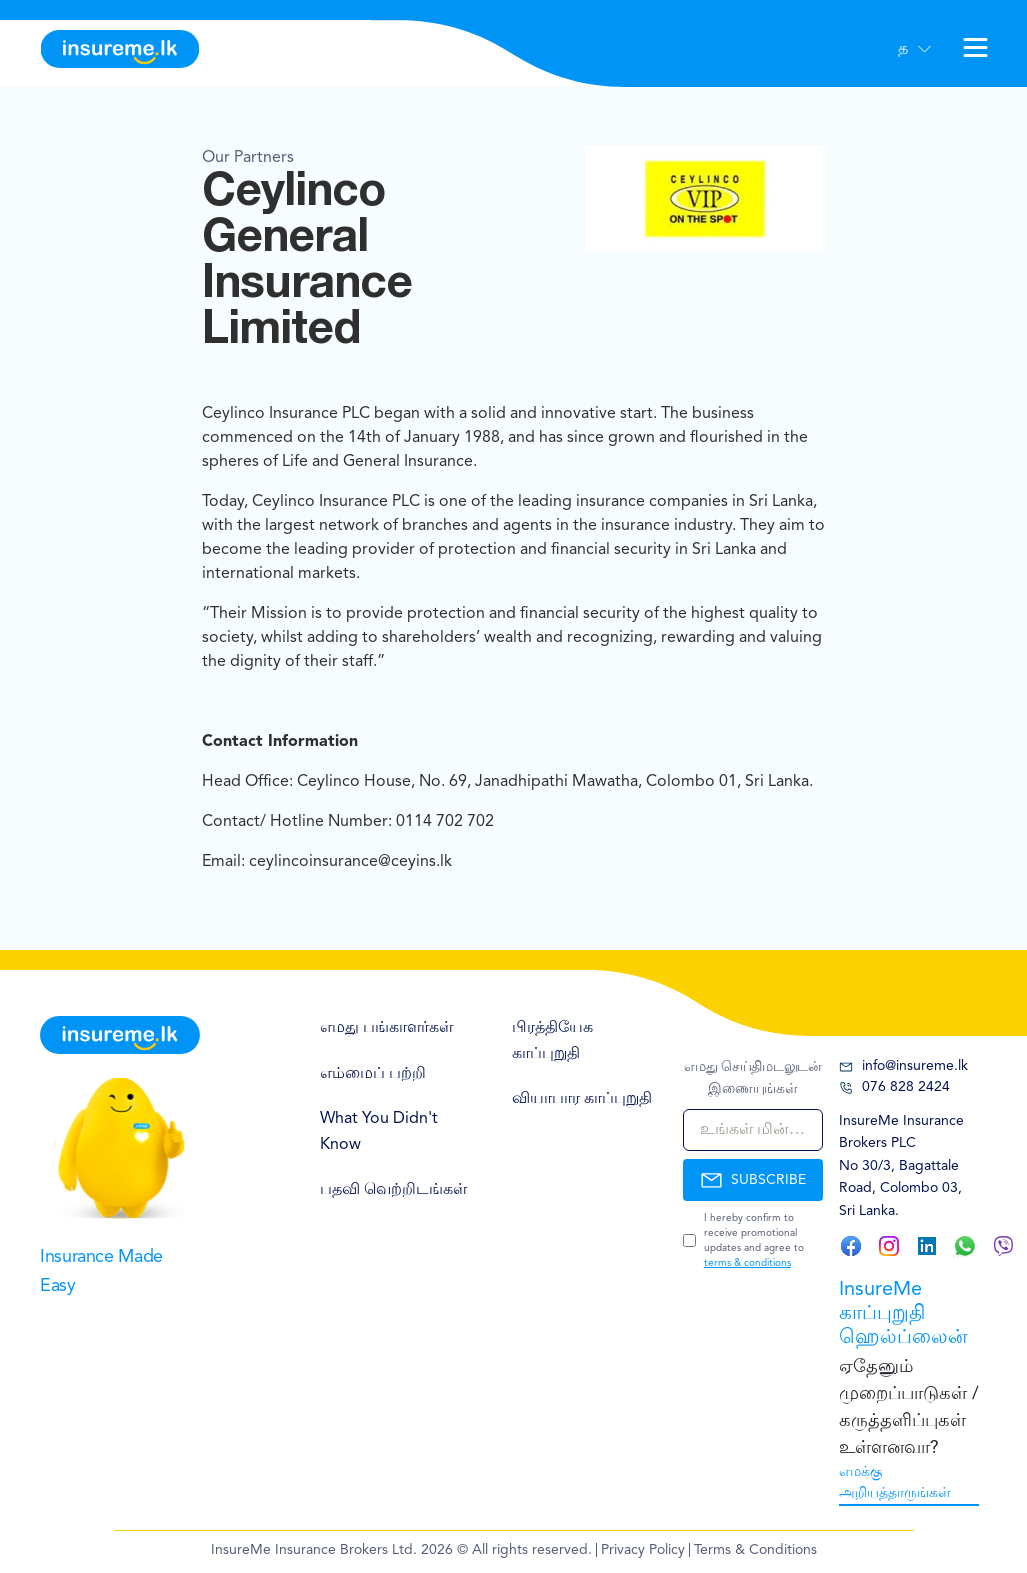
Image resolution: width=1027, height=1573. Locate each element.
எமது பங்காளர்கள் (386, 1028)
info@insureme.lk (903, 1066)
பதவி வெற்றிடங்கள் (393, 1190)
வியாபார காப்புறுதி (582, 1099)
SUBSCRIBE (753, 1180)
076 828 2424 (894, 1087)
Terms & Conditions (755, 1550)
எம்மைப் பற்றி (373, 1074)
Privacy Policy (643, 1550)
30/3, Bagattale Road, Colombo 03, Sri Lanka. (900, 1188)
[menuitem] (396, 1029)
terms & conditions (747, 1263)
